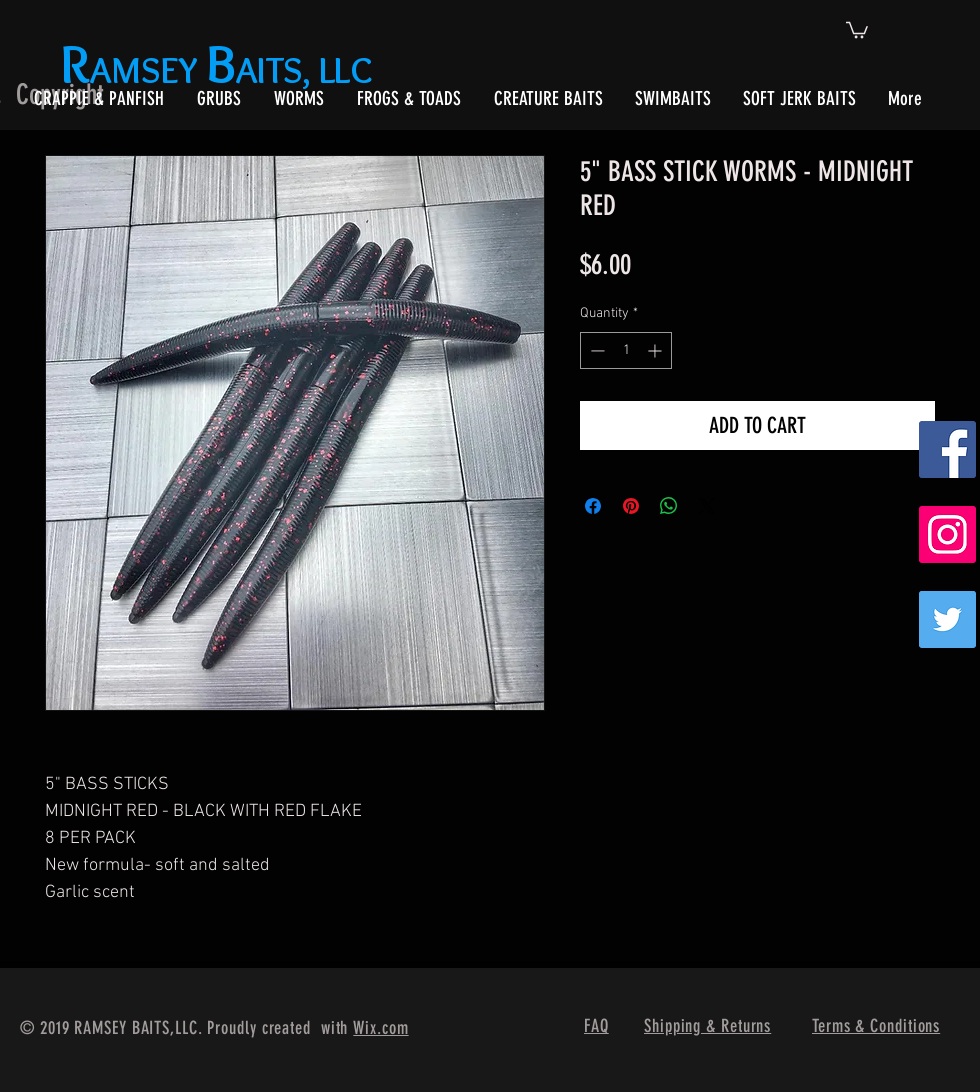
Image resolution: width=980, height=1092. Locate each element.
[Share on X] (707, 506)
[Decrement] (595, 350)
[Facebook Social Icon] (947, 449)
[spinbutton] (626, 350)
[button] (857, 29)
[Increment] (656, 350)
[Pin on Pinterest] (631, 506)
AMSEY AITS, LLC (220, 69)
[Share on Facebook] (593, 506)
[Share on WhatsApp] (669, 506)
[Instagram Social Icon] (947, 534)
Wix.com (380, 1028)
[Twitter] (947, 619)
